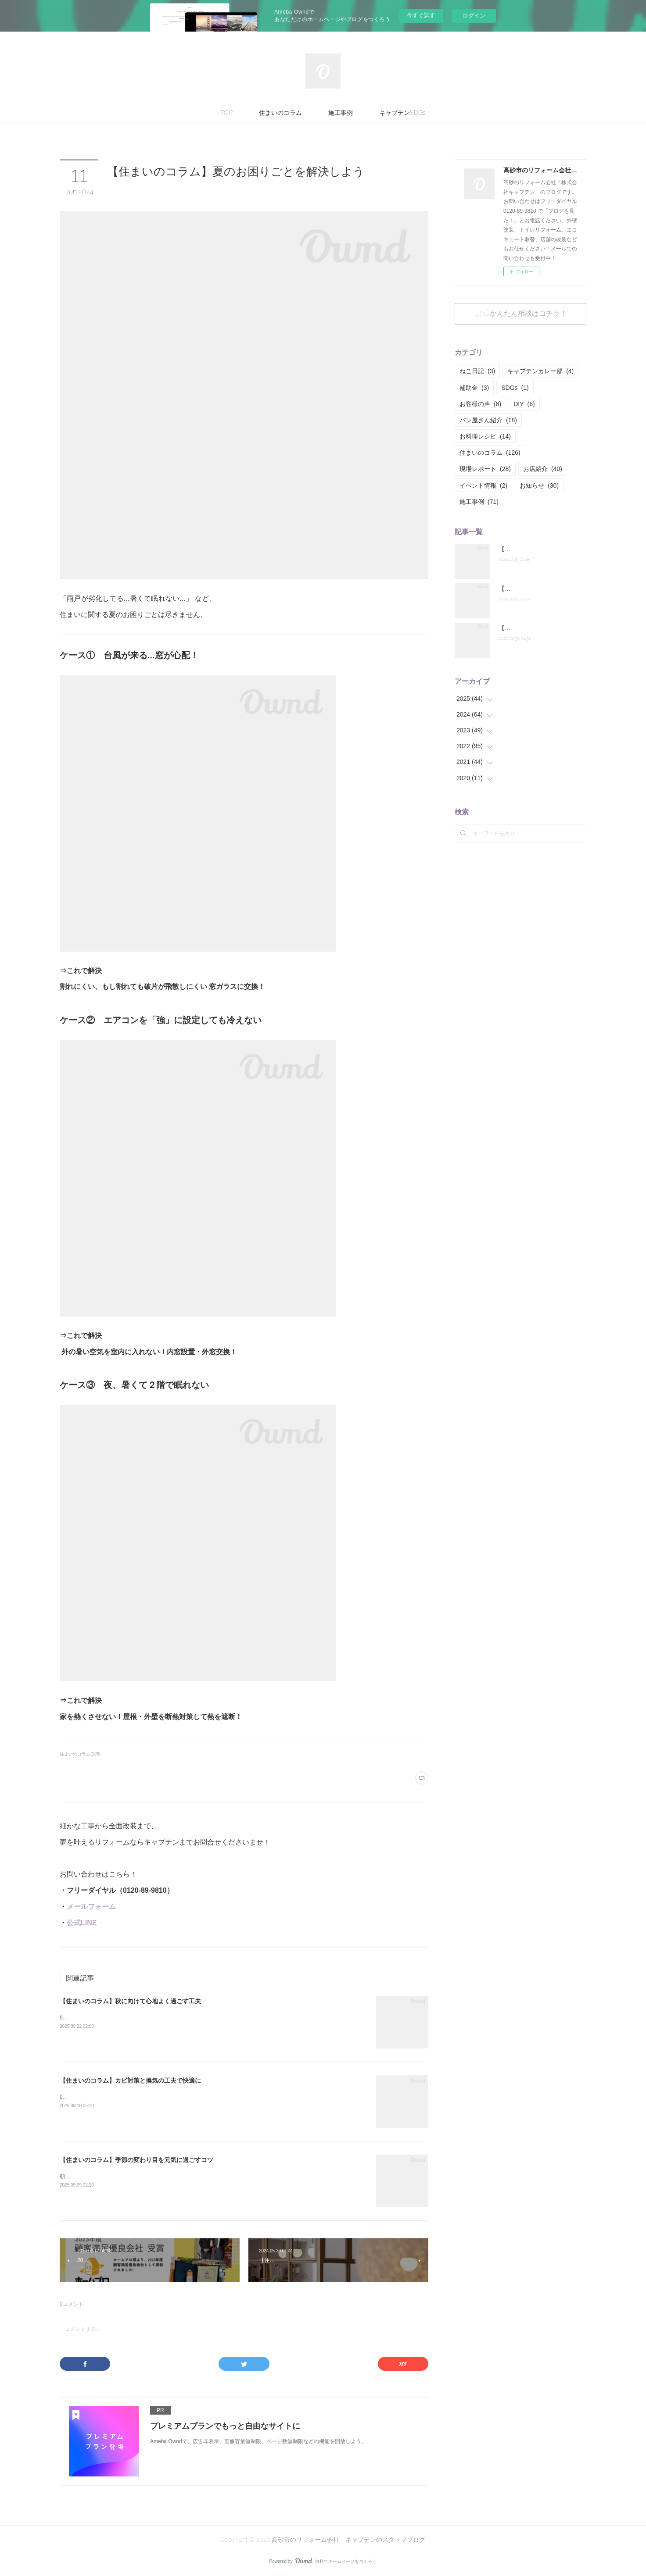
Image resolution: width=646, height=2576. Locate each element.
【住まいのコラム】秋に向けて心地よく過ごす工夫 (130, 2001)
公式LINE (82, 1923)
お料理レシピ (485, 436)
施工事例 (340, 112)
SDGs (514, 387)
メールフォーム (91, 1906)
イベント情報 (483, 485)
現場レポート (485, 468)
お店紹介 (542, 468)
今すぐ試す (421, 15)
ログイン (474, 15)
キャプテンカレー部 (540, 371)
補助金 (474, 387)
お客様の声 (480, 403)
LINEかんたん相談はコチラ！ (520, 313)
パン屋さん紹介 (488, 420)
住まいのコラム (280, 112)
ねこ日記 (477, 371)
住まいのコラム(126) (80, 1754)
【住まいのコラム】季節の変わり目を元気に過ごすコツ (136, 2159)
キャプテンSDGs (402, 112)
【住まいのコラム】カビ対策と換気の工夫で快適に (130, 2080)
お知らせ (539, 485)
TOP (226, 112)
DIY (524, 403)
